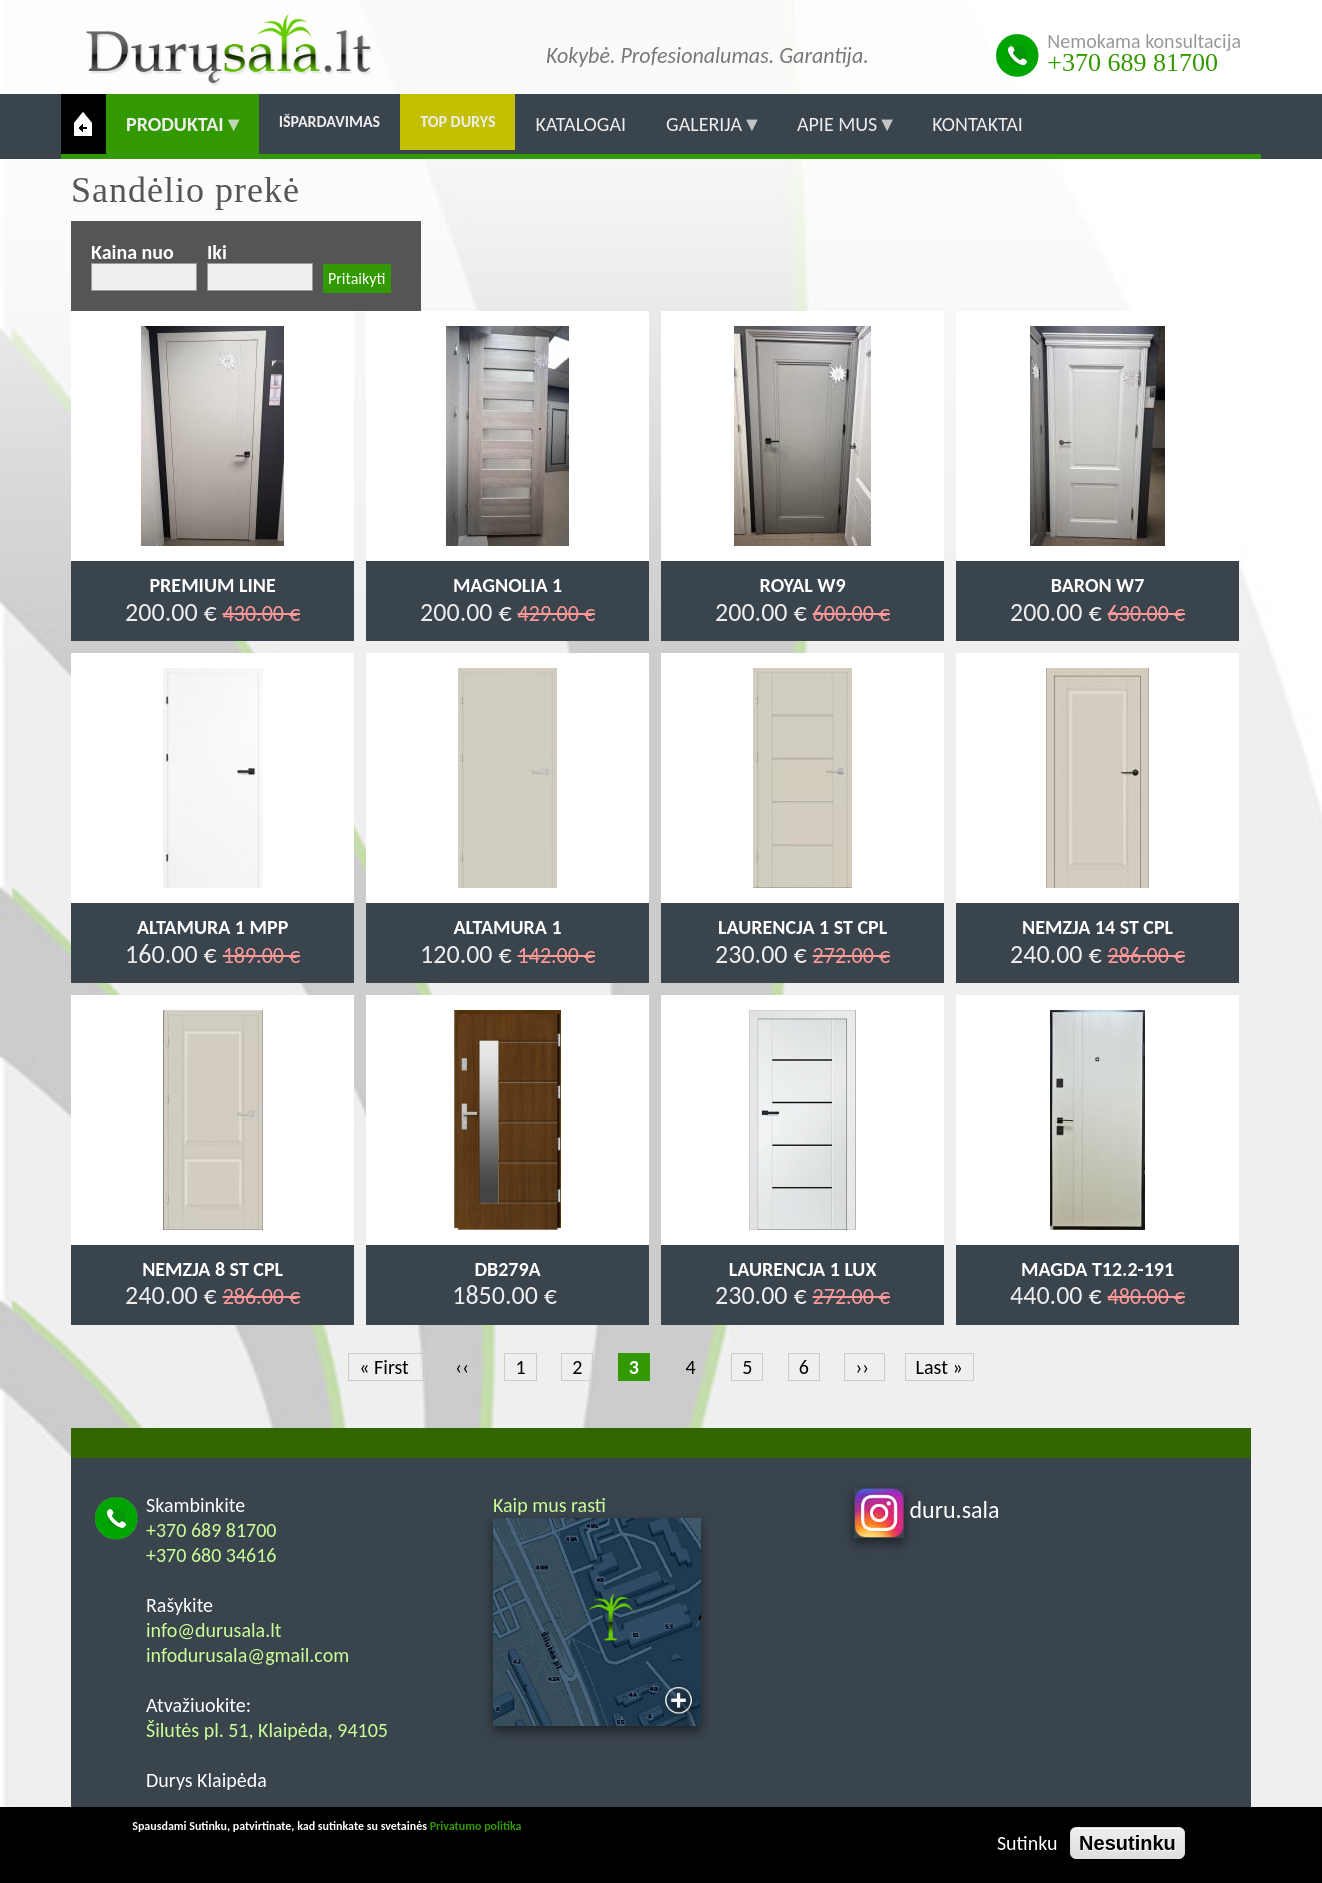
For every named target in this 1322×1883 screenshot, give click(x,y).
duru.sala (927, 1509)
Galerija (704, 133)
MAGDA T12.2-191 (1097, 1269)
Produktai (175, 133)
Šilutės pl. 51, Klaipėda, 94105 (267, 1730)
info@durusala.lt (214, 1630)
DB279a (507, 1269)
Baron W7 (1098, 585)
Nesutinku (1127, 1843)
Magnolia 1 (507, 585)
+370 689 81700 (1132, 62)
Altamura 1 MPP (212, 927)
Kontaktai (977, 124)
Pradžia (83, 124)
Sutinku (1027, 1843)
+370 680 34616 (211, 1555)
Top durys (457, 121)
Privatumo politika (476, 1826)
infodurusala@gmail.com (247, 1655)
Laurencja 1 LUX (803, 1269)
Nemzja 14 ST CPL (1097, 927)
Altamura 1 (508, 927)
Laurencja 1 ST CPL (802, 927)
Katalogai (580, 124)
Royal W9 (803, 585)
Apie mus (837, 133)
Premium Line (212, 585)
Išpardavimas (330, 121)
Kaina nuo (132, 252)
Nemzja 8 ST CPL (212, 1269)
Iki (217, 252)
